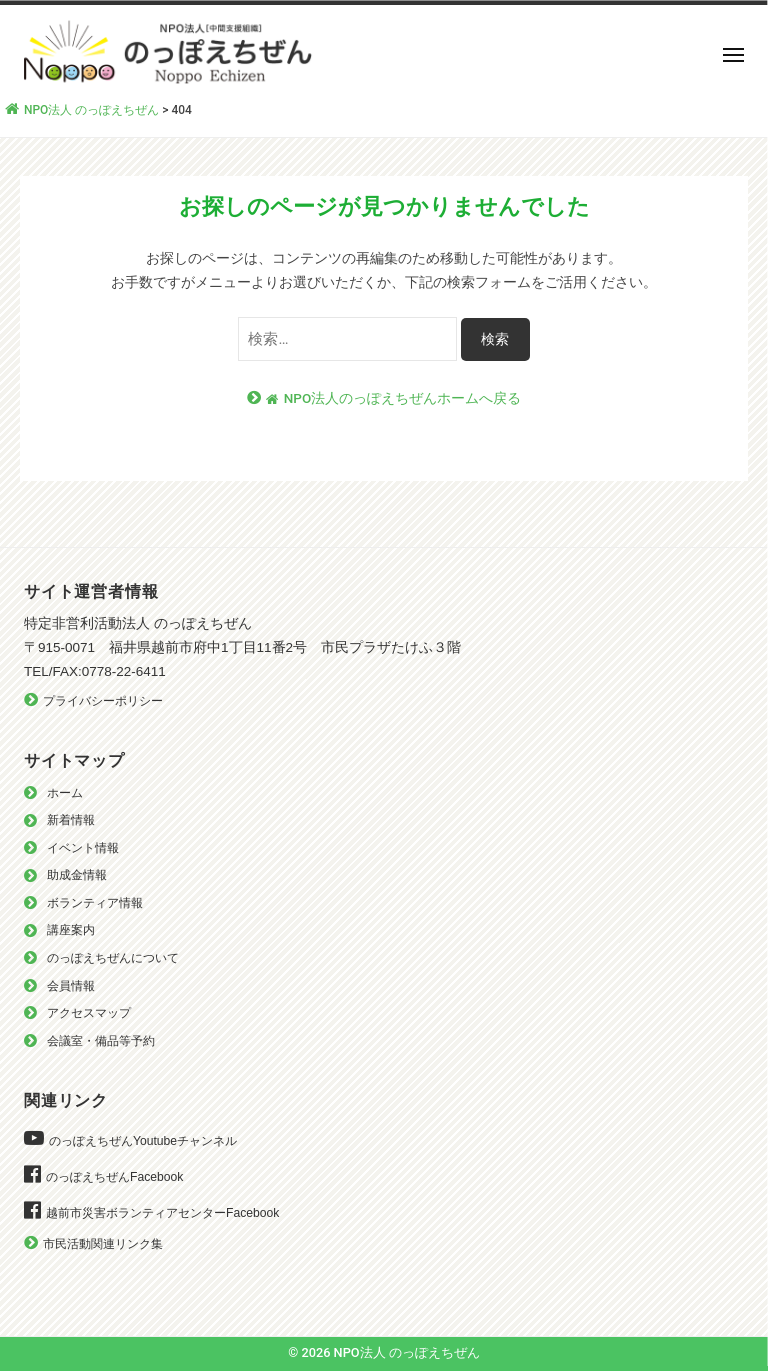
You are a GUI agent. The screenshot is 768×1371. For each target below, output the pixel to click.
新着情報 (71, 820)
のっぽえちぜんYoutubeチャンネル (143, 1141)
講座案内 (71, 930)
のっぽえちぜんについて (113, 958)
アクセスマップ (89, 1013)
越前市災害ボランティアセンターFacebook (162, 1213)
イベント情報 (83, 848)
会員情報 (71, 986)
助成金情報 (77, 875)
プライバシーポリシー (103, 701)
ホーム (65, 793)
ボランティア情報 (95, 903)
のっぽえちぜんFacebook (114, 1177)
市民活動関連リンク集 (103, 1244)
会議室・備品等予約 (101, 1041)
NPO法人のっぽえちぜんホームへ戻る (394, 398)
